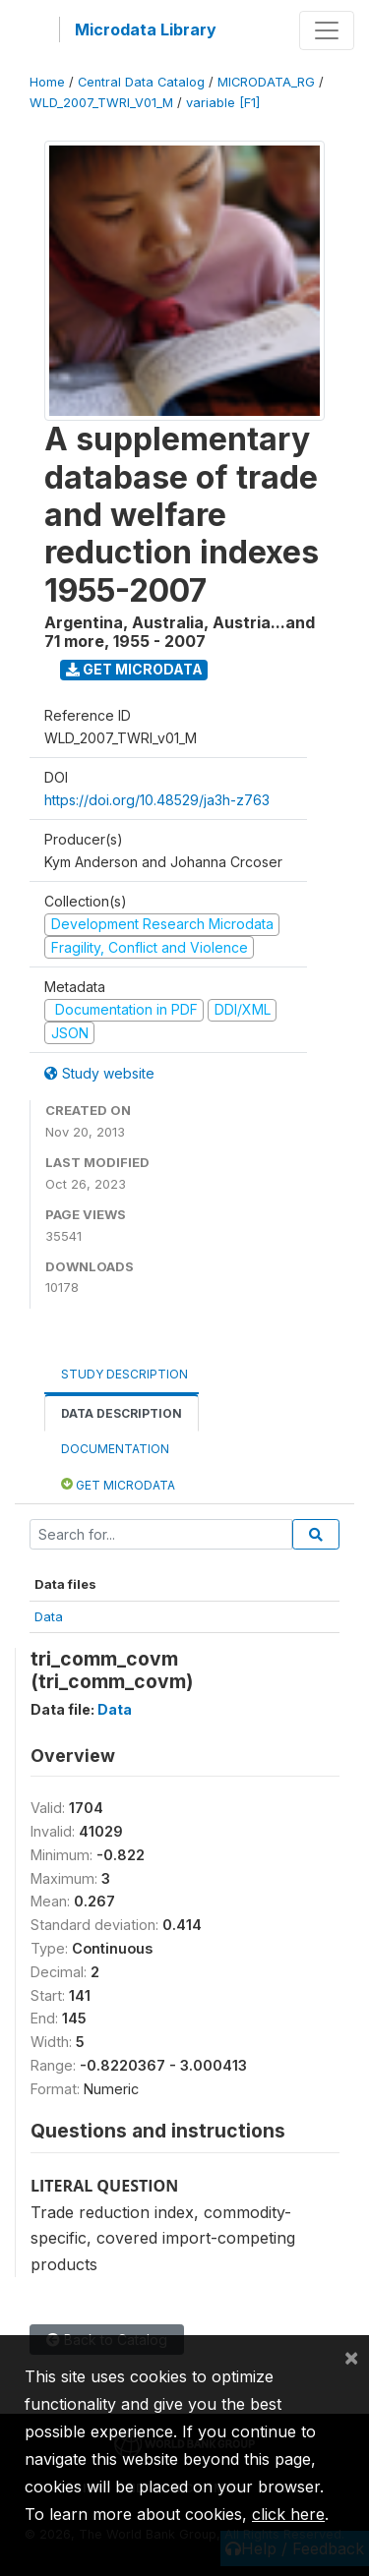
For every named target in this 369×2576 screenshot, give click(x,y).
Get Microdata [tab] (118, 1484)
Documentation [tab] (115, 1448)
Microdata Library (145, 29)
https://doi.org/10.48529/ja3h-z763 (157, 799)
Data (48, 1616)
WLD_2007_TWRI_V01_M (101, 102)
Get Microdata (134, 669)
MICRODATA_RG (266, 82)
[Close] (351, 2357)
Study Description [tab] (124, 1374)
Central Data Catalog (141, 82)
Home (47, 82)
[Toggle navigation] (326, 30)
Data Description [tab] (121, 1413)
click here (288, 2514)
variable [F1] (223, 102)
